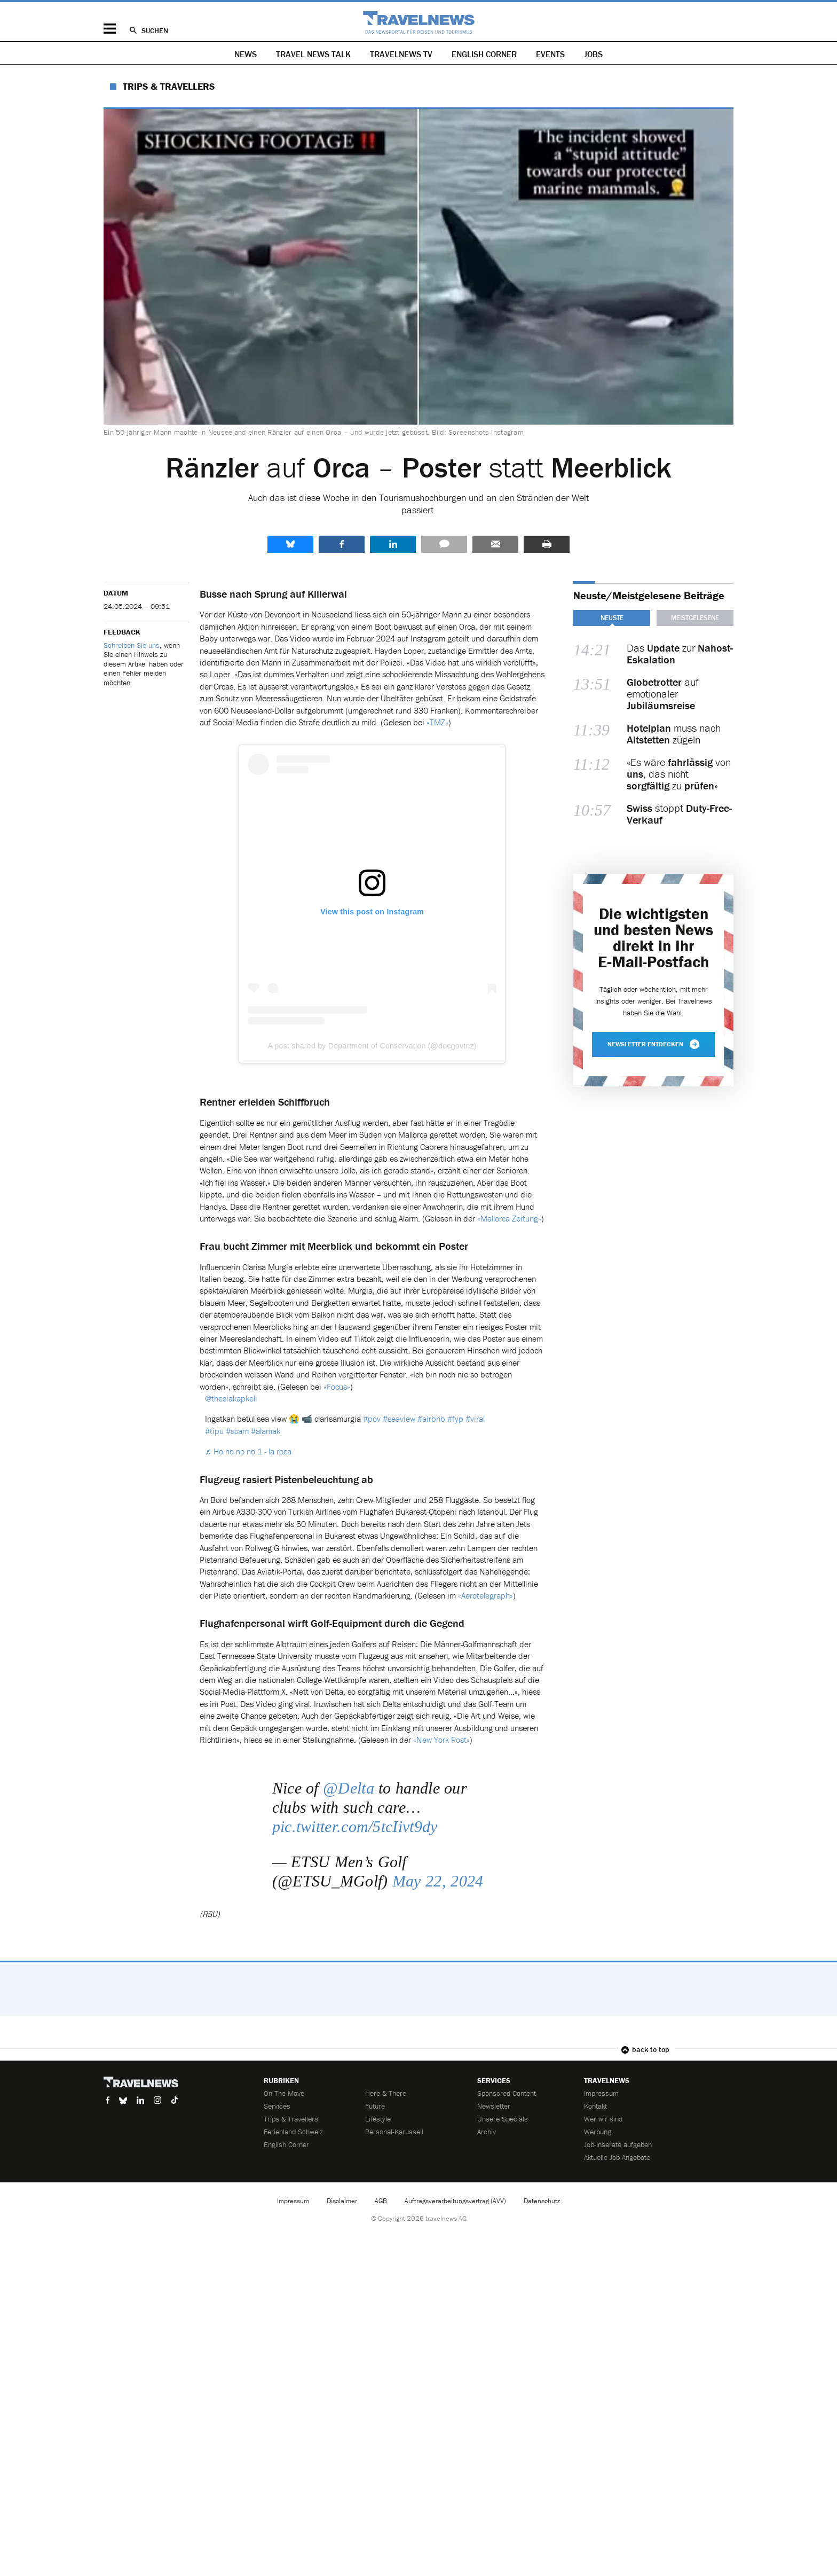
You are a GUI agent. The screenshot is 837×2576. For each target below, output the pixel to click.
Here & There (385, 2093)
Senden (495, 544)
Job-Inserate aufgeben (618, 2144)
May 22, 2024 (438, 1881)
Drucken (547, 544)
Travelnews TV (401, 54)
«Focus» (336, 1386)
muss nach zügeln (674, 734)
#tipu (214, 1431)
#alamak (265, 1431)
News (245, 54)
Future (375, 2106)
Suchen (154, 30)
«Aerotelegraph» (485, 1595)
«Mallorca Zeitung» (509, 1218)
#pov (372, 1418)
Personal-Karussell (394, 2131)
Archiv (486, 2131)
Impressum (601, 2093)
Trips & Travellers (169, 86)
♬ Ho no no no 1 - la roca (248, 1451)
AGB (381, 2200)
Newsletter (493, 2106)
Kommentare (444, 544)
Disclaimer (342, 2200)
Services (277, 2106)
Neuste (612, 617)
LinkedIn (393, 544)
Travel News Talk (313, 54)
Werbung (597, 2131)
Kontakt (595, 2106)
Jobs (593, 54)
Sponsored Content (506, 2093)
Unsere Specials (502, 2119)
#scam (237, 1431)
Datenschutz (542, 2200)
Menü (110, 29)
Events (550, 54)
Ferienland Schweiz (293, 2131)
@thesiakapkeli (231, 1398)
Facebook (342, 544)
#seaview (399, 1418)
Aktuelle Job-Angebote (617, 2157)
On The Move (284, 2093)
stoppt (679, 814)
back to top (650, 2049)
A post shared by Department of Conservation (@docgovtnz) (371, 1046)
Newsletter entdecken (653, 1044)
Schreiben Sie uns (132, 645)
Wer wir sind (603, 2119)
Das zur (680, 653)
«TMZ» (437, 722)
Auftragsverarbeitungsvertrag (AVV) (455, 2200)
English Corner (484, 54)
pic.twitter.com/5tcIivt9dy (355, 1826)
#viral (475, 1418)
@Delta (348, 1788)
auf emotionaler (663, 693)
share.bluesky (290, 544)
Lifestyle (378, 2119)
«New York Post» (441, 1739)
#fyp (455, 1418)
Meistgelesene (695, 617)
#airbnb (431, 1418)
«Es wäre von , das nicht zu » (679, 774)
